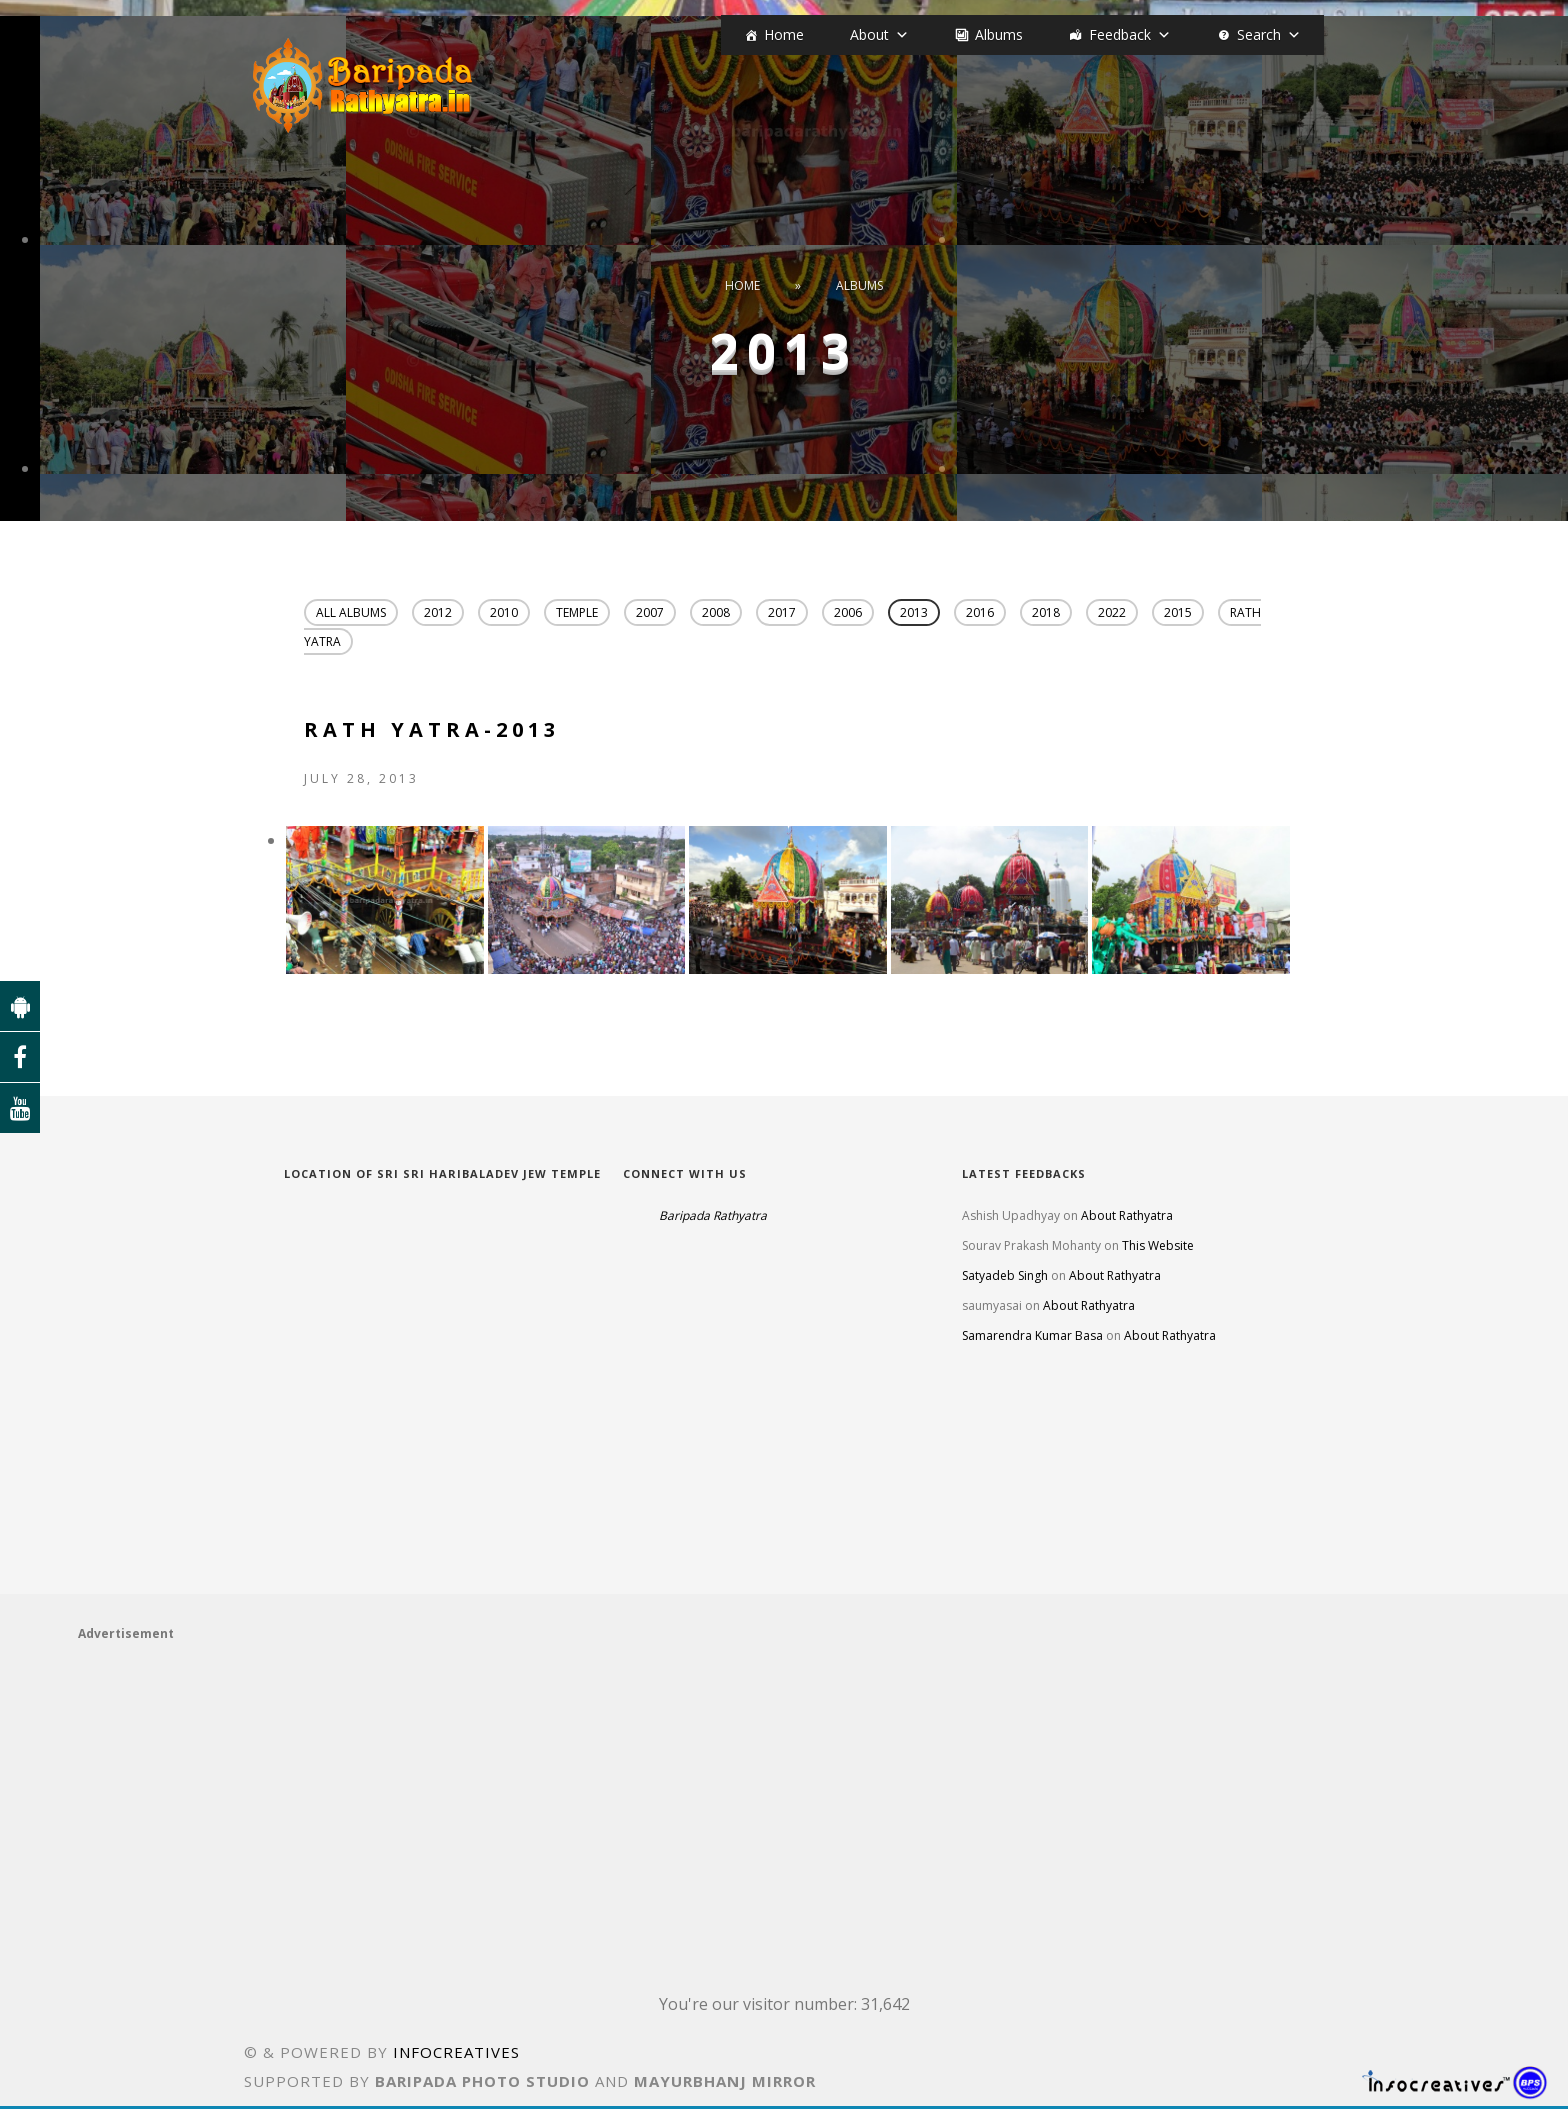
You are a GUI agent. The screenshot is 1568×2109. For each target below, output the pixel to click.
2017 (782, 612)
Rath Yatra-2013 (432, 732)
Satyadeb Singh (1005, 1278)
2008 (716, 612)
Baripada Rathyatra (713, 1218)
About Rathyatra (1127, 1218)
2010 (504, 612)
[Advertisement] (678, 1808)
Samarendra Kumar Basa (1032, 1338)
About (869, 34)
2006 (848, 612)
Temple (577, 612)
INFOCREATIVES (456, 2055)
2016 (980, 612)
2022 (1112, 612)
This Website (1158, 1248)
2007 (650, 612)
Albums (999, 34)
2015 (1178, 612)
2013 (914, 612)
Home (784, 34)
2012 (438, 612)
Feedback (1120, 34)
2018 (1046, 612)
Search (1259, 34)
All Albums (351, 612)
